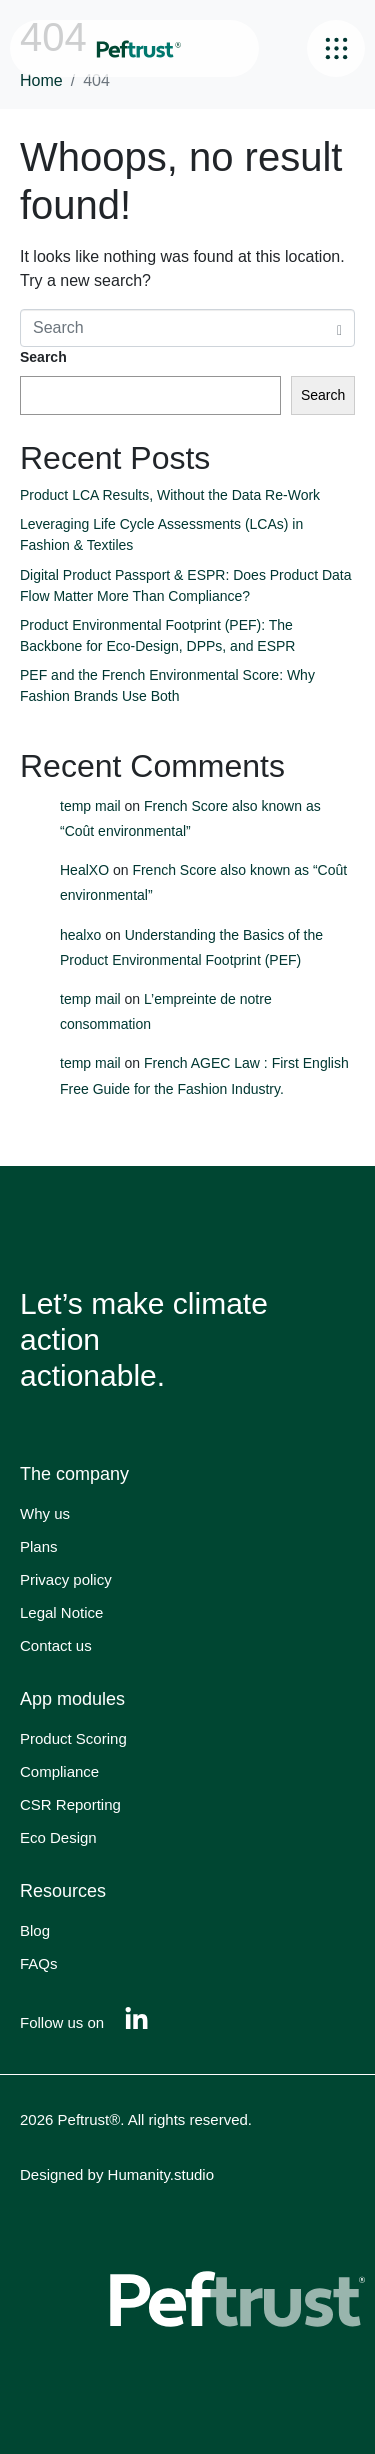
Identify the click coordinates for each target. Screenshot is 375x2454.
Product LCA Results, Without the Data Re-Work (172, 495)
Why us (45, 1513)
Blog (35, 1930)
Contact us (56, 1645)
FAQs (39, 1963)
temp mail (90, 806)
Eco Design (58, 1837)
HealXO (84, 870)
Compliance (59, 1771)
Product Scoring (73, 1738)
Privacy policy (66, 1579)
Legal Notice (61, 1612)
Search (43, 357)
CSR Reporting (70, 1804)
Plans (39, 1546)
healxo (80, 935)
